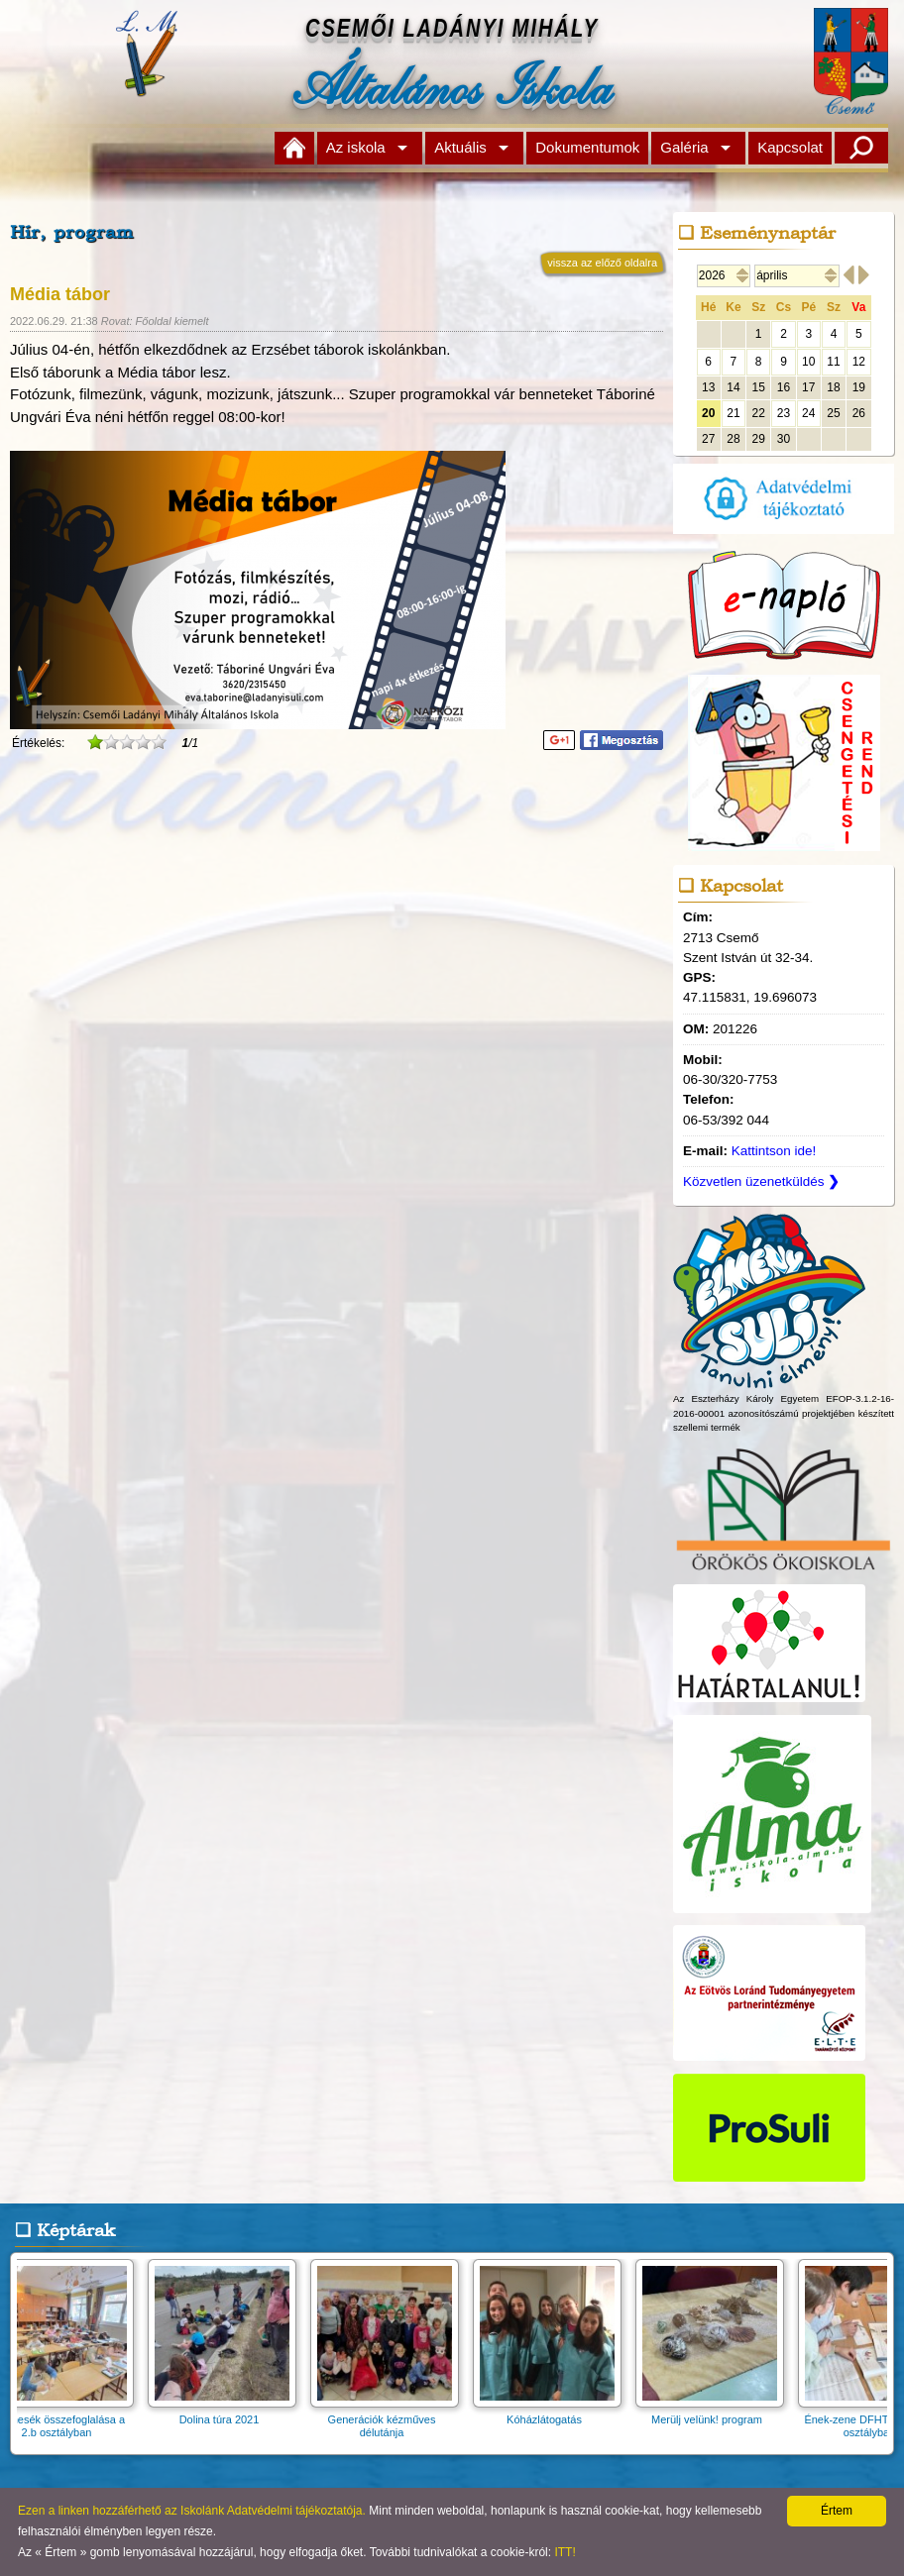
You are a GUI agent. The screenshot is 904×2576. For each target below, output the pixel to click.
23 (783, 413)
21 (733, 413)
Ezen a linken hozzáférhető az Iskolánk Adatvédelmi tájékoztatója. (192, 2511)
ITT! (564, 2552)
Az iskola (356, 147)
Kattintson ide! (774, 1150)
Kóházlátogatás (553, 2413)
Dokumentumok (587, 147)
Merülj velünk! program (715, 2413)
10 (808, 362)
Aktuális (460, 147)
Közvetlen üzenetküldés (761, 1181)
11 (833, 362)
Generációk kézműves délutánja (390, 2419)
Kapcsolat (790, 147)
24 (808, 413)
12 (858, 362)
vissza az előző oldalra (602, 262)
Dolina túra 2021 (228, 2413)
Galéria (684, 147)
